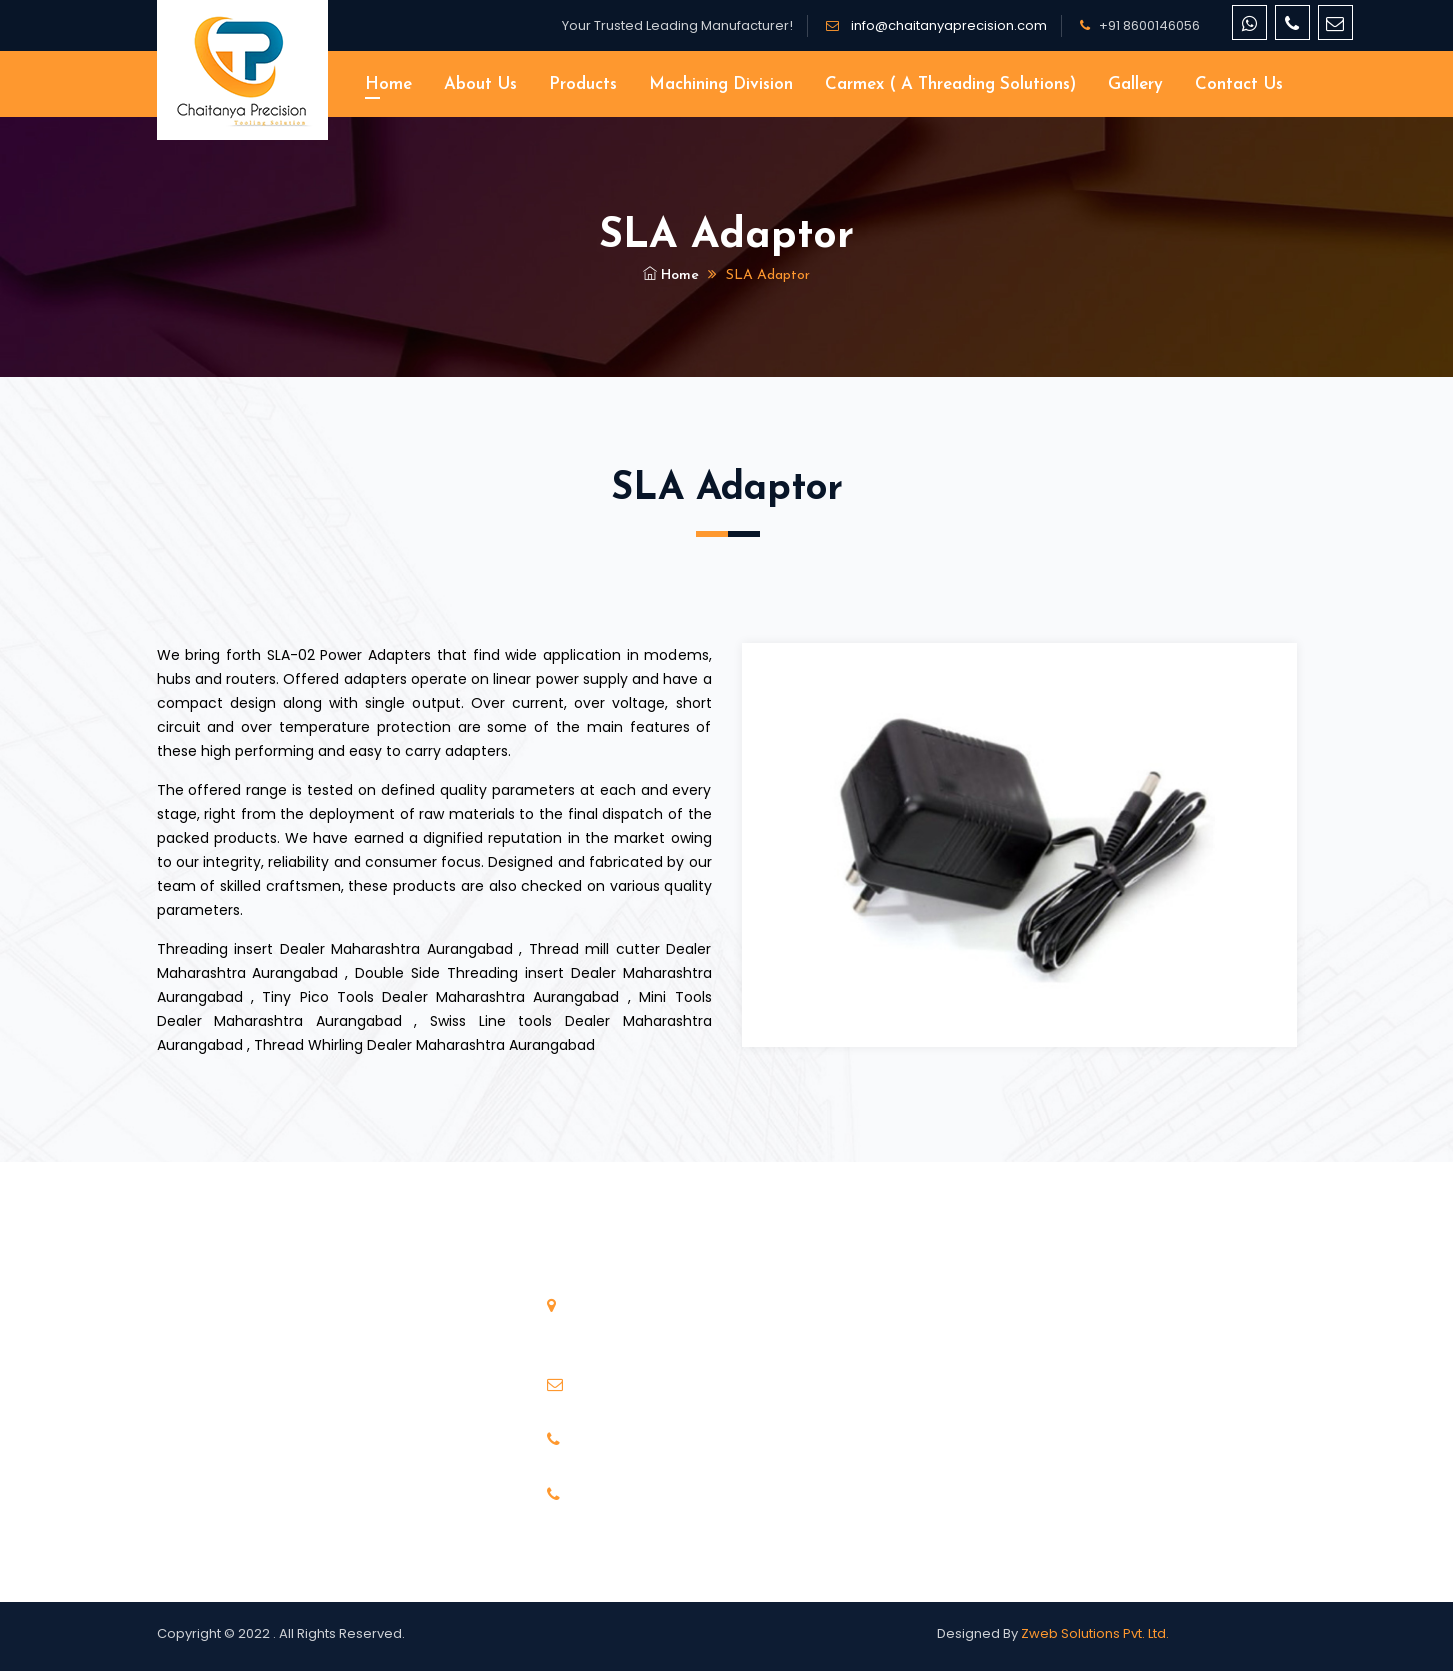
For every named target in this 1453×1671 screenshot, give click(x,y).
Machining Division (721, 84)
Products (583, 84)
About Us (480, 84)
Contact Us (1239, 84)
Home (388, 84)
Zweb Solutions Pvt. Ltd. (1095, 1633)
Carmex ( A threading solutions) (950, 84)
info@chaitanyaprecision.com (947, 25)
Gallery (1135, 84)
